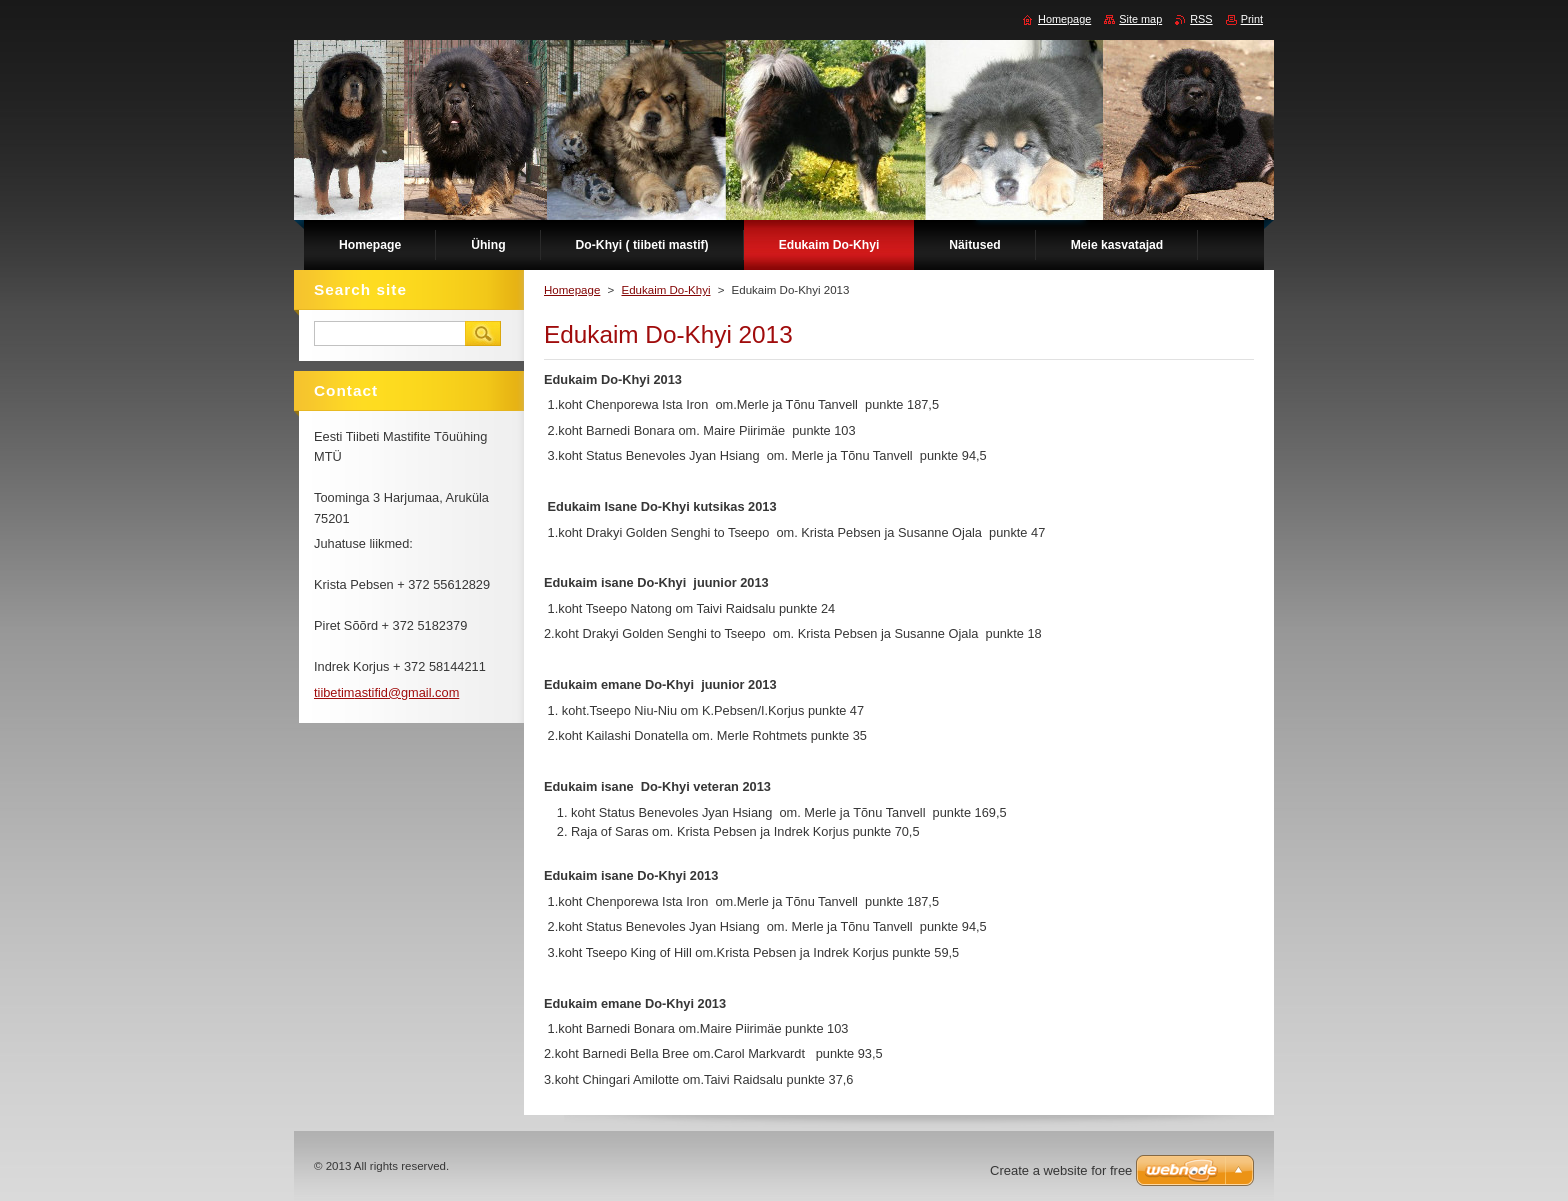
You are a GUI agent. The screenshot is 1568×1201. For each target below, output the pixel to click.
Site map (1140, 19)
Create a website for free (1061, 1170)
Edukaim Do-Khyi (665, 290)
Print (1252, 19)
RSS (1201, 19)
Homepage (572, 290)
